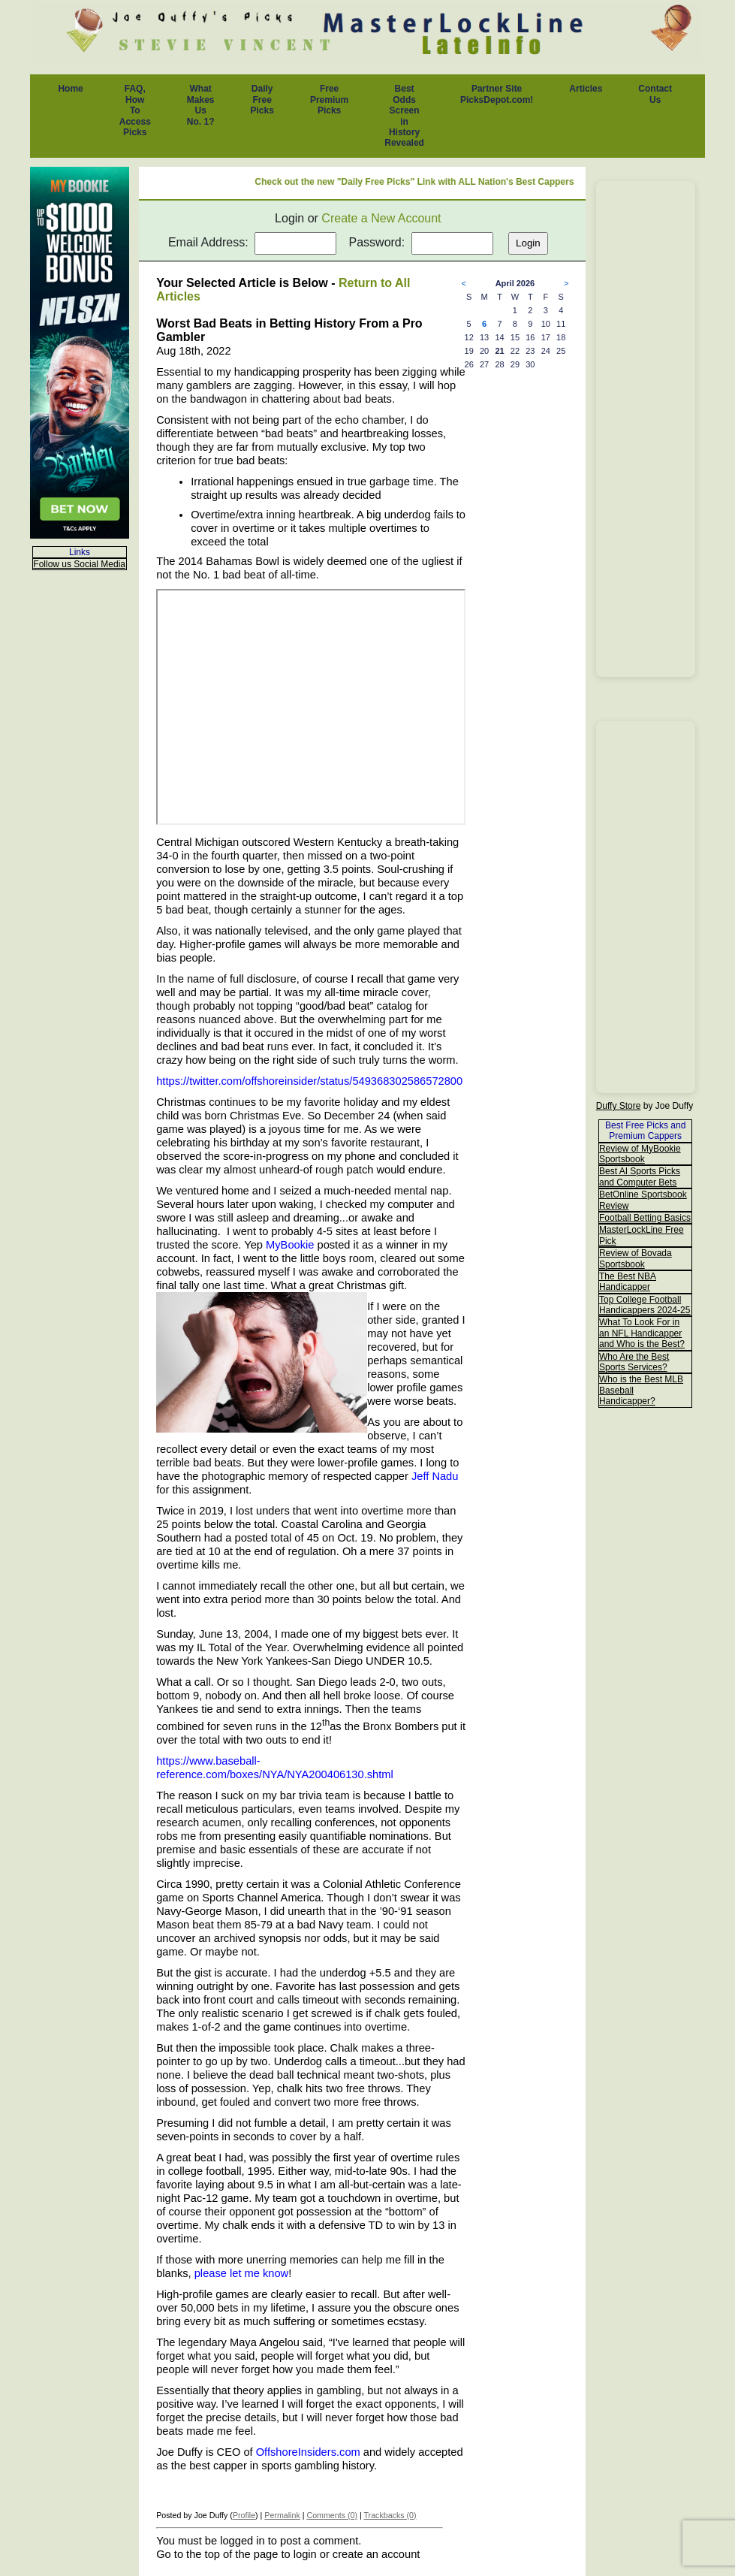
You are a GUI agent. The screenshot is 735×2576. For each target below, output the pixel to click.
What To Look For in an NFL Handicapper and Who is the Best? (642, 1333)
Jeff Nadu (434, 1476)
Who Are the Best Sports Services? (634, 1362)
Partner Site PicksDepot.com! (496, 93)
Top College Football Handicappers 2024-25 (644, 1304)
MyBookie (290, 1245)
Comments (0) (331, 2515)
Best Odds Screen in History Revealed (404, 115)
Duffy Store (618, 1106)
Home (70, 88)
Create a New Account (381, 218)
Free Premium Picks (329, 99)
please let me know (241, 2273)
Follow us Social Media (79, 564)
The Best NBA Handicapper (627, 1281)
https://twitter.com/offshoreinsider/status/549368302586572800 (309, 1081)
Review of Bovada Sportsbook (635, 1258)
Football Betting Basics (645, 1218)
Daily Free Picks (262, 99)
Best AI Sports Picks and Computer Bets (639, 1176)
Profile (244, 2515)
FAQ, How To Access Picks (135, 110)
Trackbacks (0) (389, 2515)
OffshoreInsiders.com (308, 2452)
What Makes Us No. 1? (201, 104)
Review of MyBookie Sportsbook (640, 1153)
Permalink (282, 2515)
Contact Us (655, 93)
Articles (585, 88)
